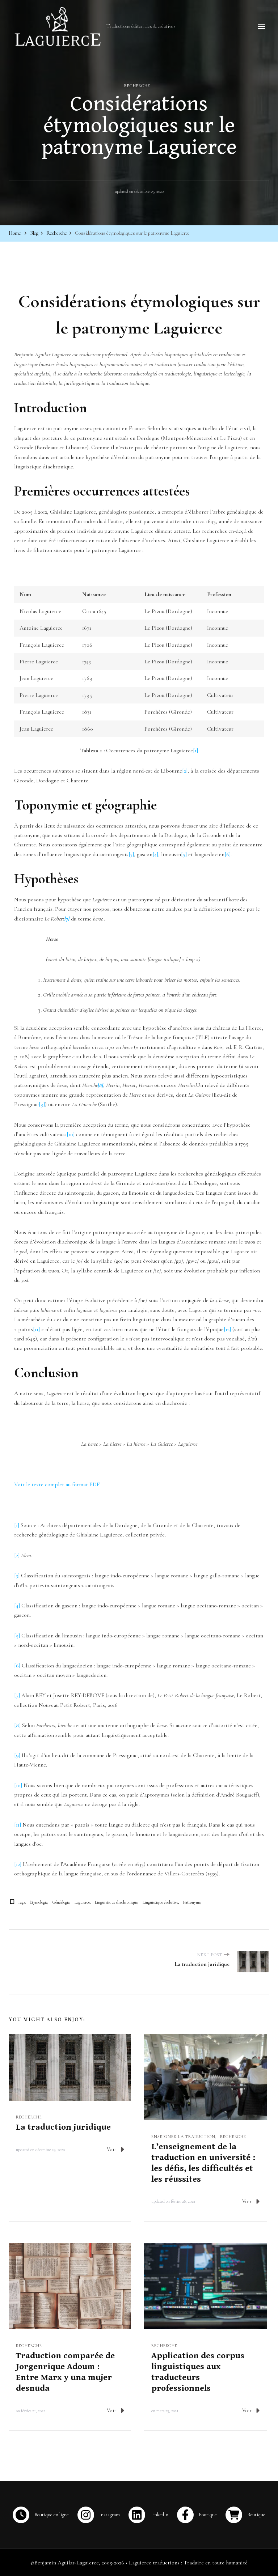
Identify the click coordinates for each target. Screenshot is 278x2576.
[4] (155, 853)
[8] (17, 1725)
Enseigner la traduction (183, 2135)
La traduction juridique (63, 2127)
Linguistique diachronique (116, 1901)
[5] (184, 853)
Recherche (137, 85)
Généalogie (61, 1901)
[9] (42, 1104)
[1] (195, 750)
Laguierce (82, 1901)
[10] (71, 1134)
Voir (115, 2149)
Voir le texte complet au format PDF (57, 1484)
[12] (227, 1328)
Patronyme (192, 1901)
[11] (36, 1328)
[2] (185, 770)
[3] (131, 853)
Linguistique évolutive (160, 1901)
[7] (17, 1695)
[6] (227, 853)
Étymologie (38, 1901)
